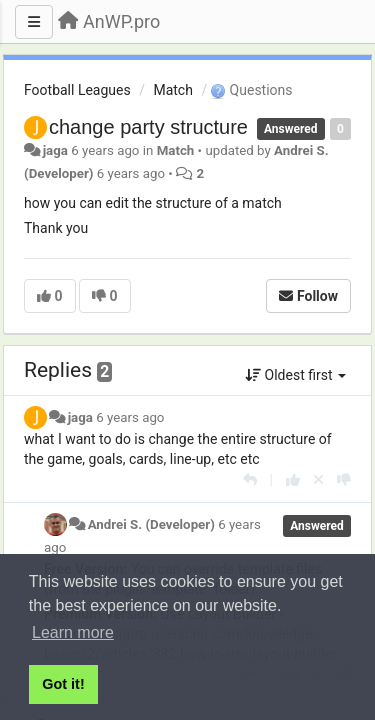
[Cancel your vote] (318, 480)
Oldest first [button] (295, 375)
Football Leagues (77, 90)
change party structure (148, 127)
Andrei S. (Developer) (151, 524)
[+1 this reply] (293, 480)
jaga (55, 150)
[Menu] (34, 22)
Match (172, 90)
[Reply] (250, 480)
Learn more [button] (73, 632)
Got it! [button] (63, 684)
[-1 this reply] (344, 480)
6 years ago (130, 417)
